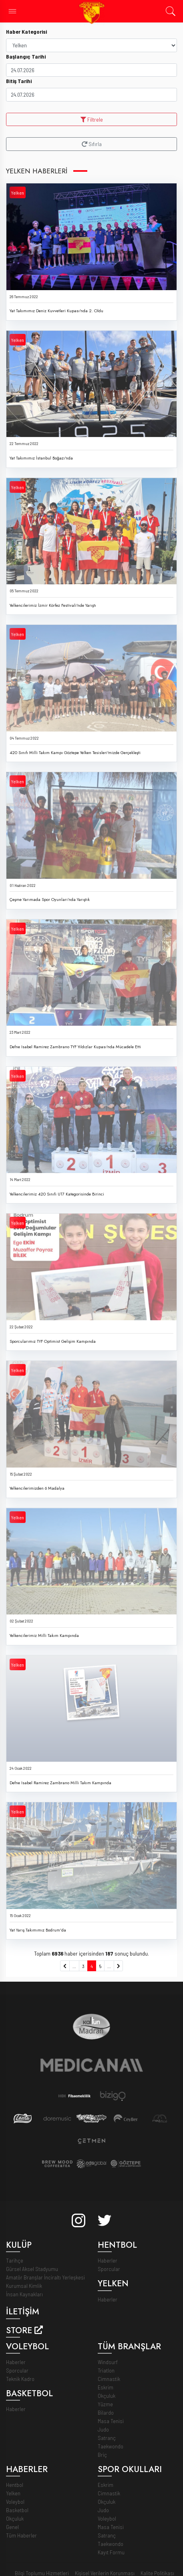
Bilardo (106, 2412)
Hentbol (14, 2484)
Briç (102, 2454)
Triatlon (106, 2370)
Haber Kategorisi (26, 31)
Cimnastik (109, 2378)
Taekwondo (110, 2446)
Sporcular (109, 2268)
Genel (12, 2526)
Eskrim (105, 2387)
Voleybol (15, 2501)
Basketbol (17, 2510)
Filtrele (91, 119)
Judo (103, 2429)
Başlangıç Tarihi (26, 56)
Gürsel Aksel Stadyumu (32, 2268)
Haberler (107, 2260)
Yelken (17, 192)
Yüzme (105, 2404)
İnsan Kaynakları (24, 2294)
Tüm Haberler (21, 2535)
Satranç (107, 2437)
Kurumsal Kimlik (24, 2285)
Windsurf (108, 2361)
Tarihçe (14, 2260)
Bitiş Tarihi (19, 80)
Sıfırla (92, 143)
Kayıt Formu (111, 2552)
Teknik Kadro (20, 2378)
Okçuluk (106, 2395)
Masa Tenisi (111, 2420)
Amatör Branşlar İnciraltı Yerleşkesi (45, 2277)
